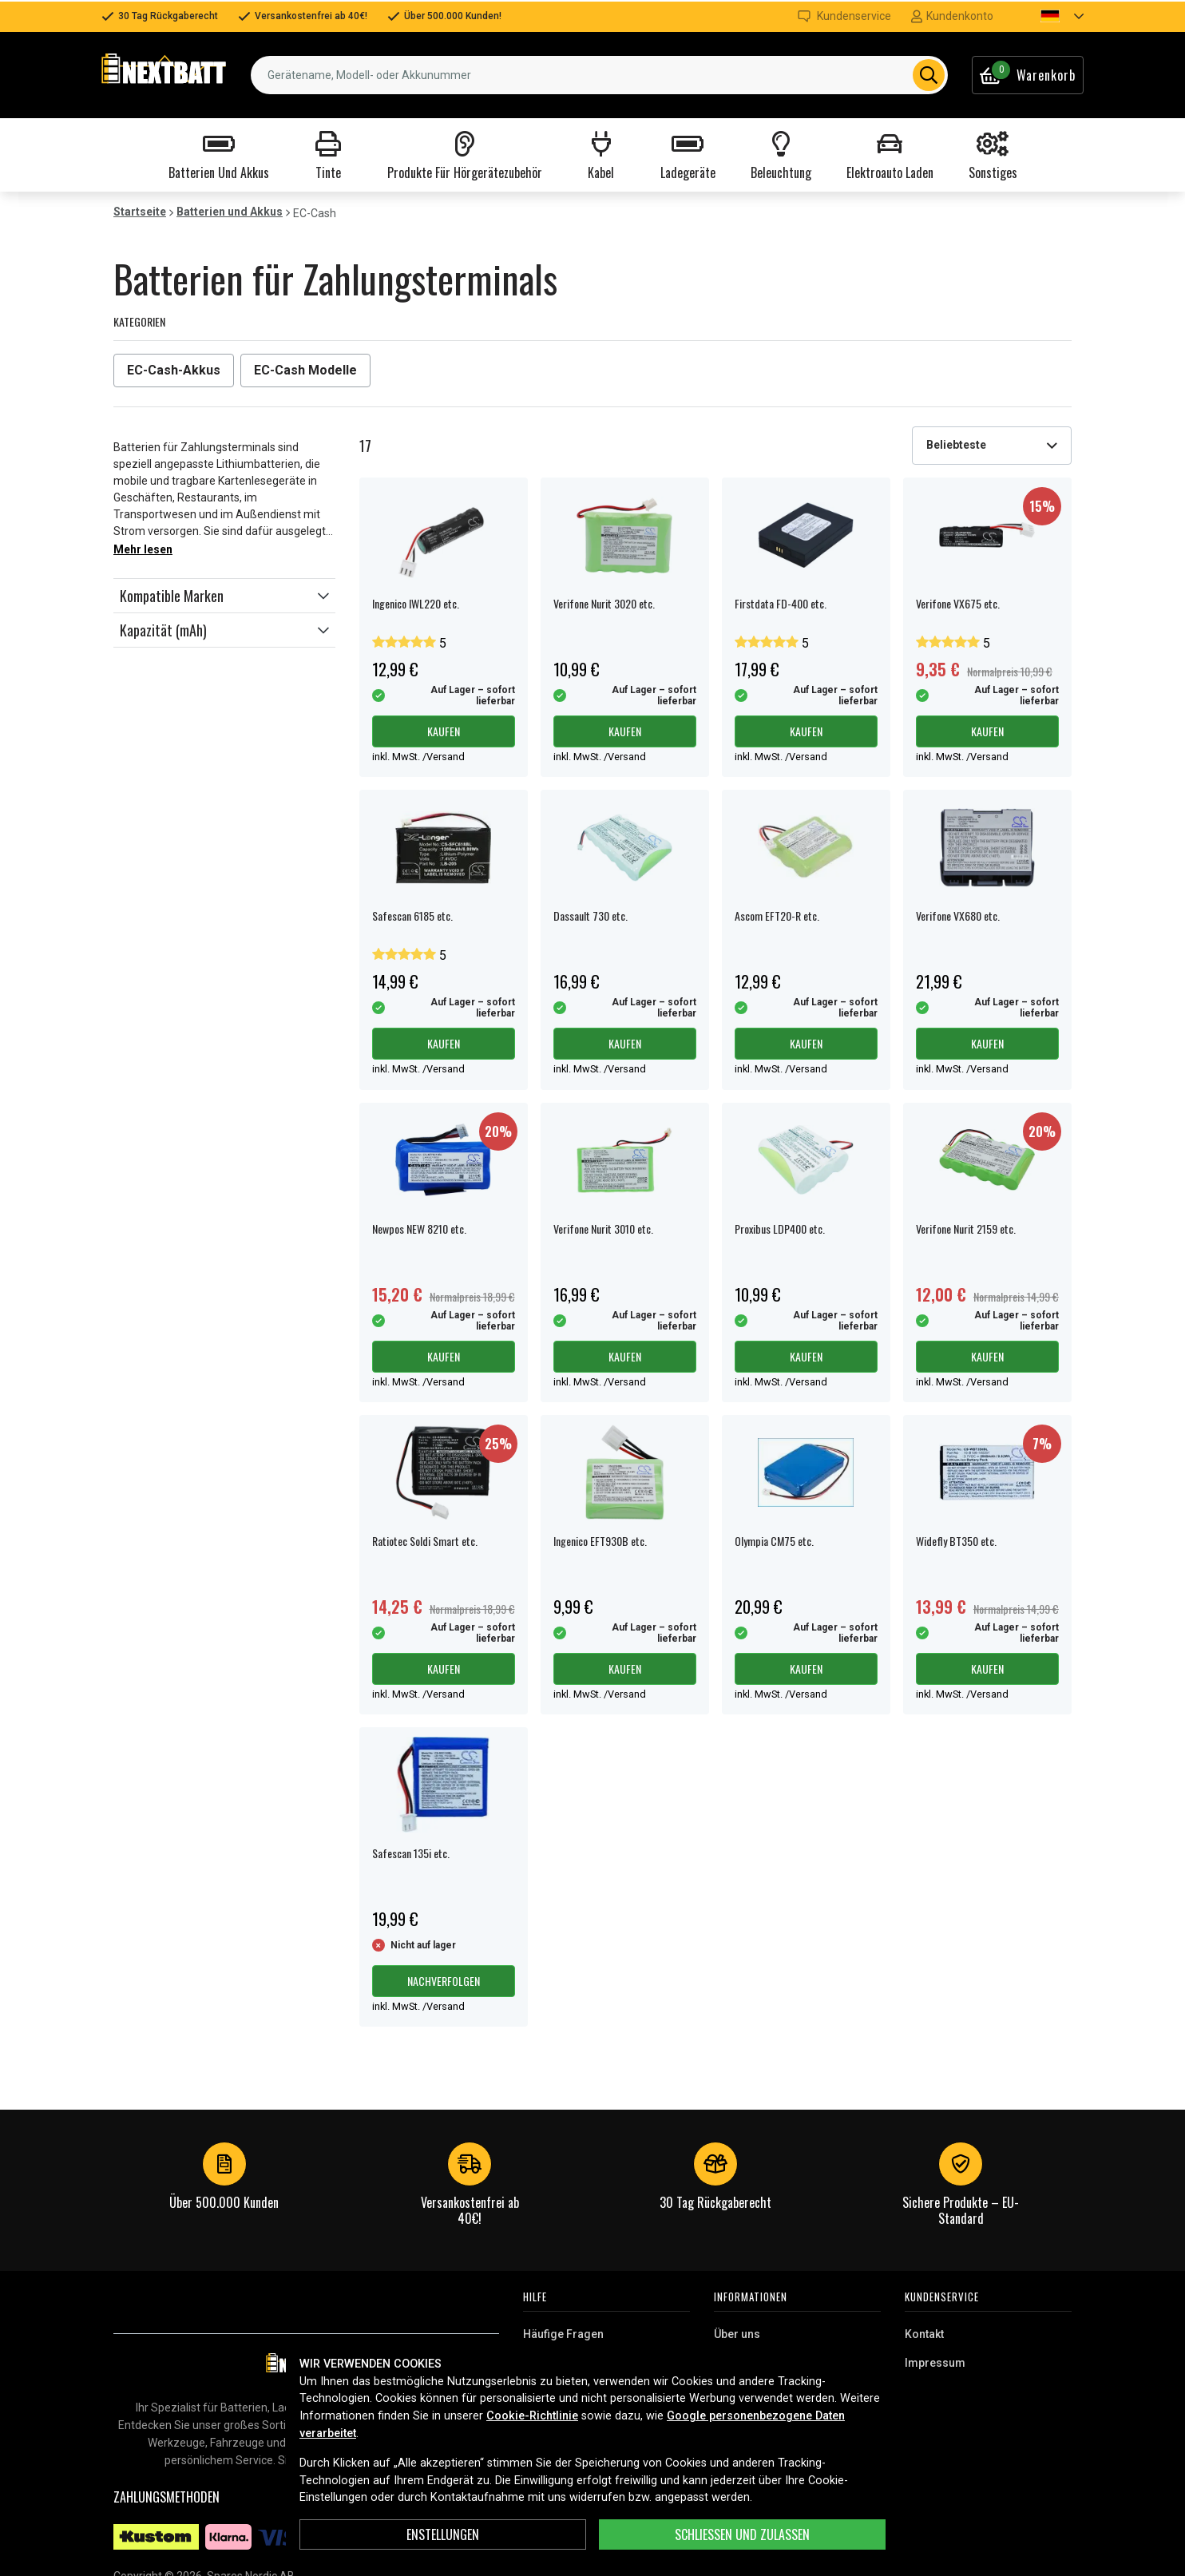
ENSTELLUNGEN (442, 2534)
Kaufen (443, 731)
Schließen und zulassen (742, 2534)
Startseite (139, 211)
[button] (1048, 16)
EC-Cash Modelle (305, 370)
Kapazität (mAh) (163, 630)
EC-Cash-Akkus (173, 370)
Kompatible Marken (172, 596)
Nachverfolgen (443, 1980)
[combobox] (599, 75)
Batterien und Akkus (229, 211)
